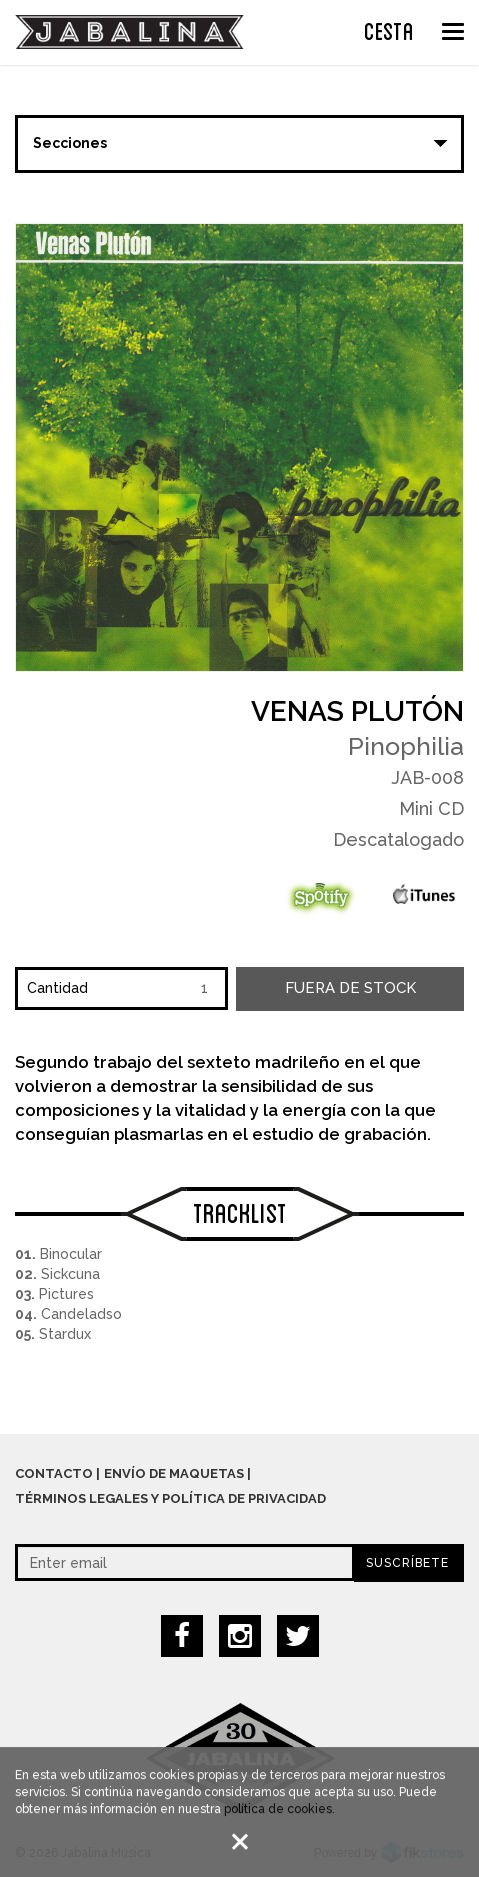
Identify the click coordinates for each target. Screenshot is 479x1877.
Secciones (70, 143)
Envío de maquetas (174, 1473)
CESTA (389, 29)
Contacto (54, 1473)
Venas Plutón (357, 711)
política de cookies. (279, 1811)
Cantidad (57, 988)
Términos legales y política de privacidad (170, 1498)
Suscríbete (407, 1563)
